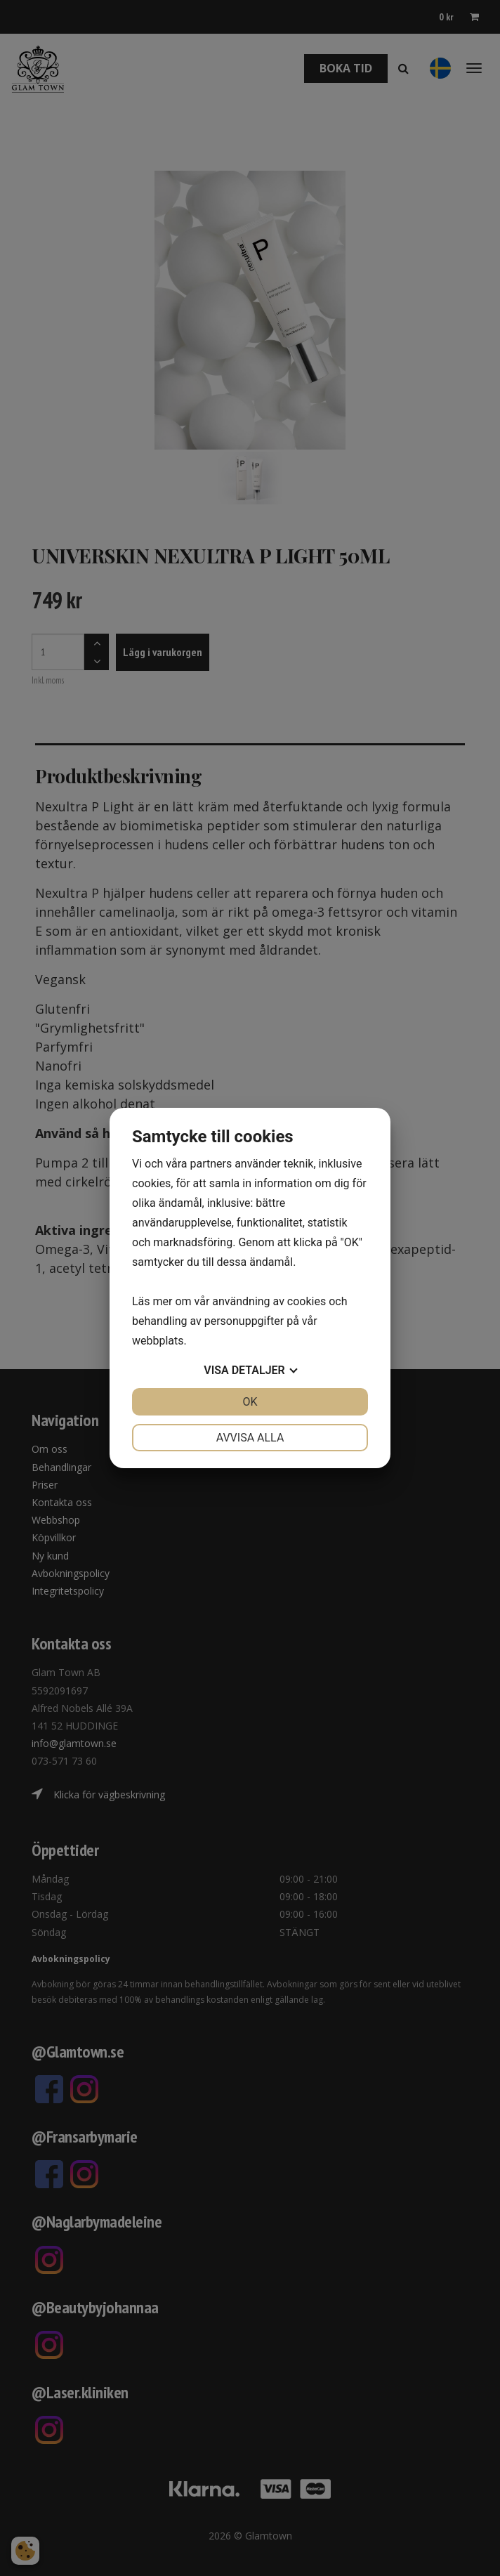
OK (249, 1401)
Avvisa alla (250, 1437)
